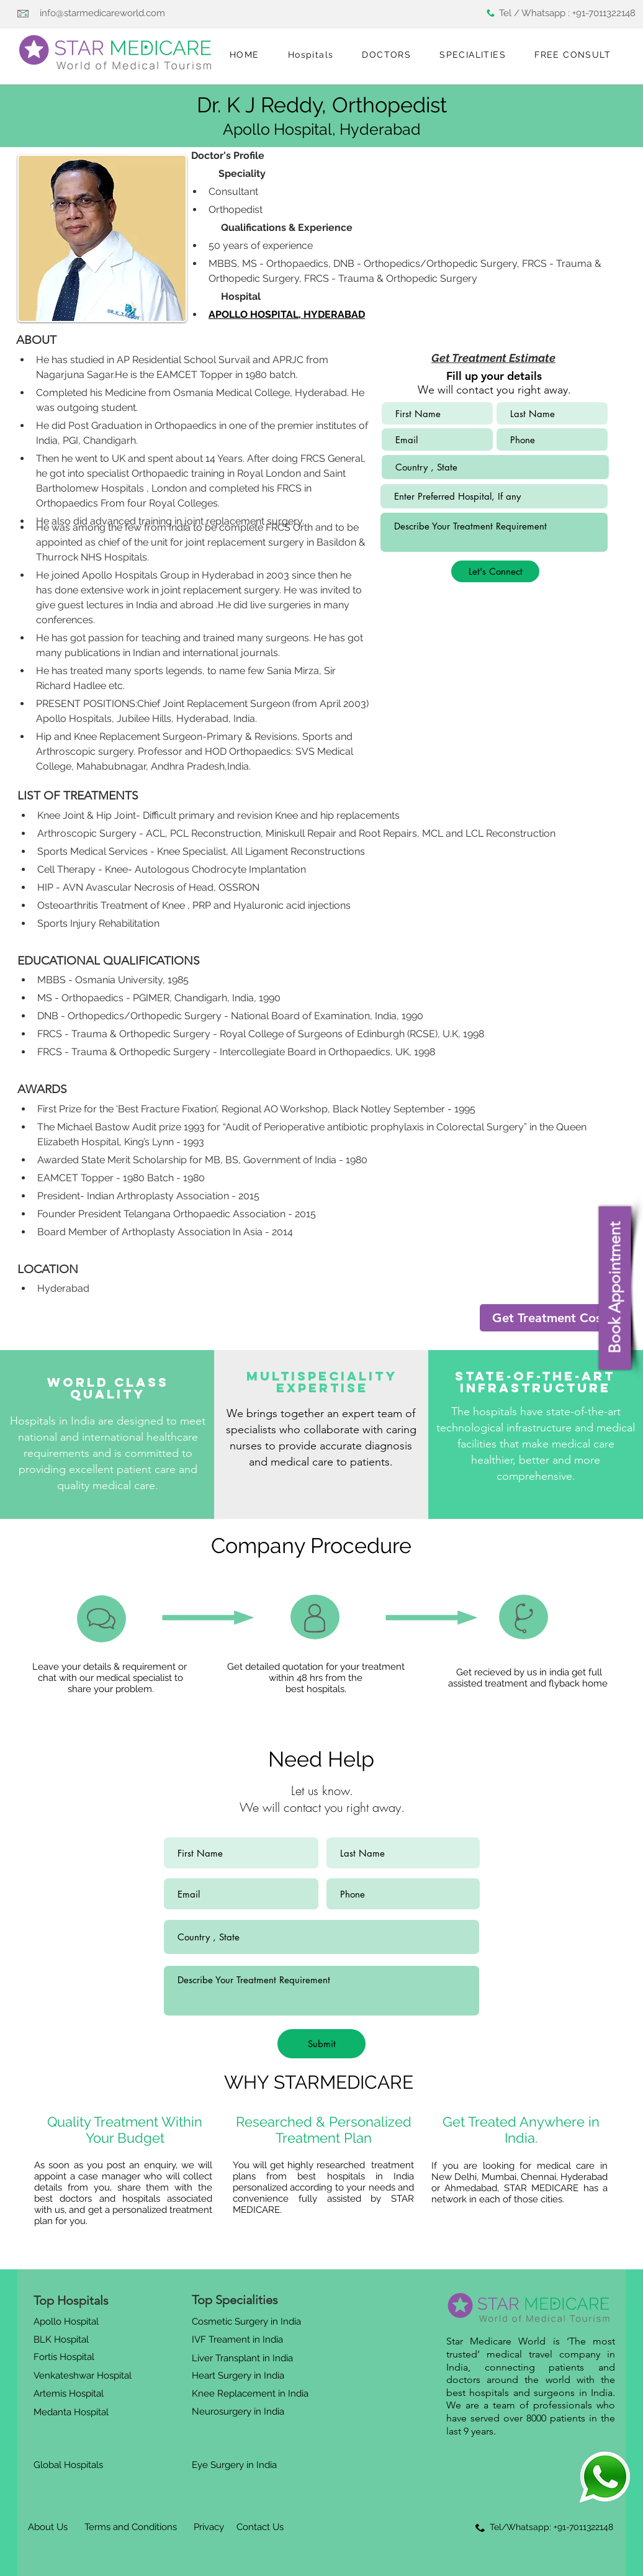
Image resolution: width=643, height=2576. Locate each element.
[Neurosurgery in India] (239, 2411)
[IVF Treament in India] (239, 2339)
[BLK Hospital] (66, 2339)
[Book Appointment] (614, 1288)
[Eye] (605, 2477)
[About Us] (47, 2527)
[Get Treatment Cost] (549, 1317)
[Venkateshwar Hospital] (85, 2375)
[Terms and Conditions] (130, 2527)
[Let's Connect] (495, 571)
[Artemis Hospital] (71, 2393)
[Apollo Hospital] (68, 2321)
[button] (311, 55)
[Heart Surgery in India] (241, 2375)
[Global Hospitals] (71, 2465)
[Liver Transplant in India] (244, 2358)
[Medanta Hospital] (73, 2412)
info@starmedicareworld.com (102, 13)
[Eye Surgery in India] (236, 2465)
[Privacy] (209, 2527)
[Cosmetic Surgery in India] (249, 2321)
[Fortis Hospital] (66, 2357)
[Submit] (321, 2043)
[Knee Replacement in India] (252, 2393)
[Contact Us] (260, 2527)
